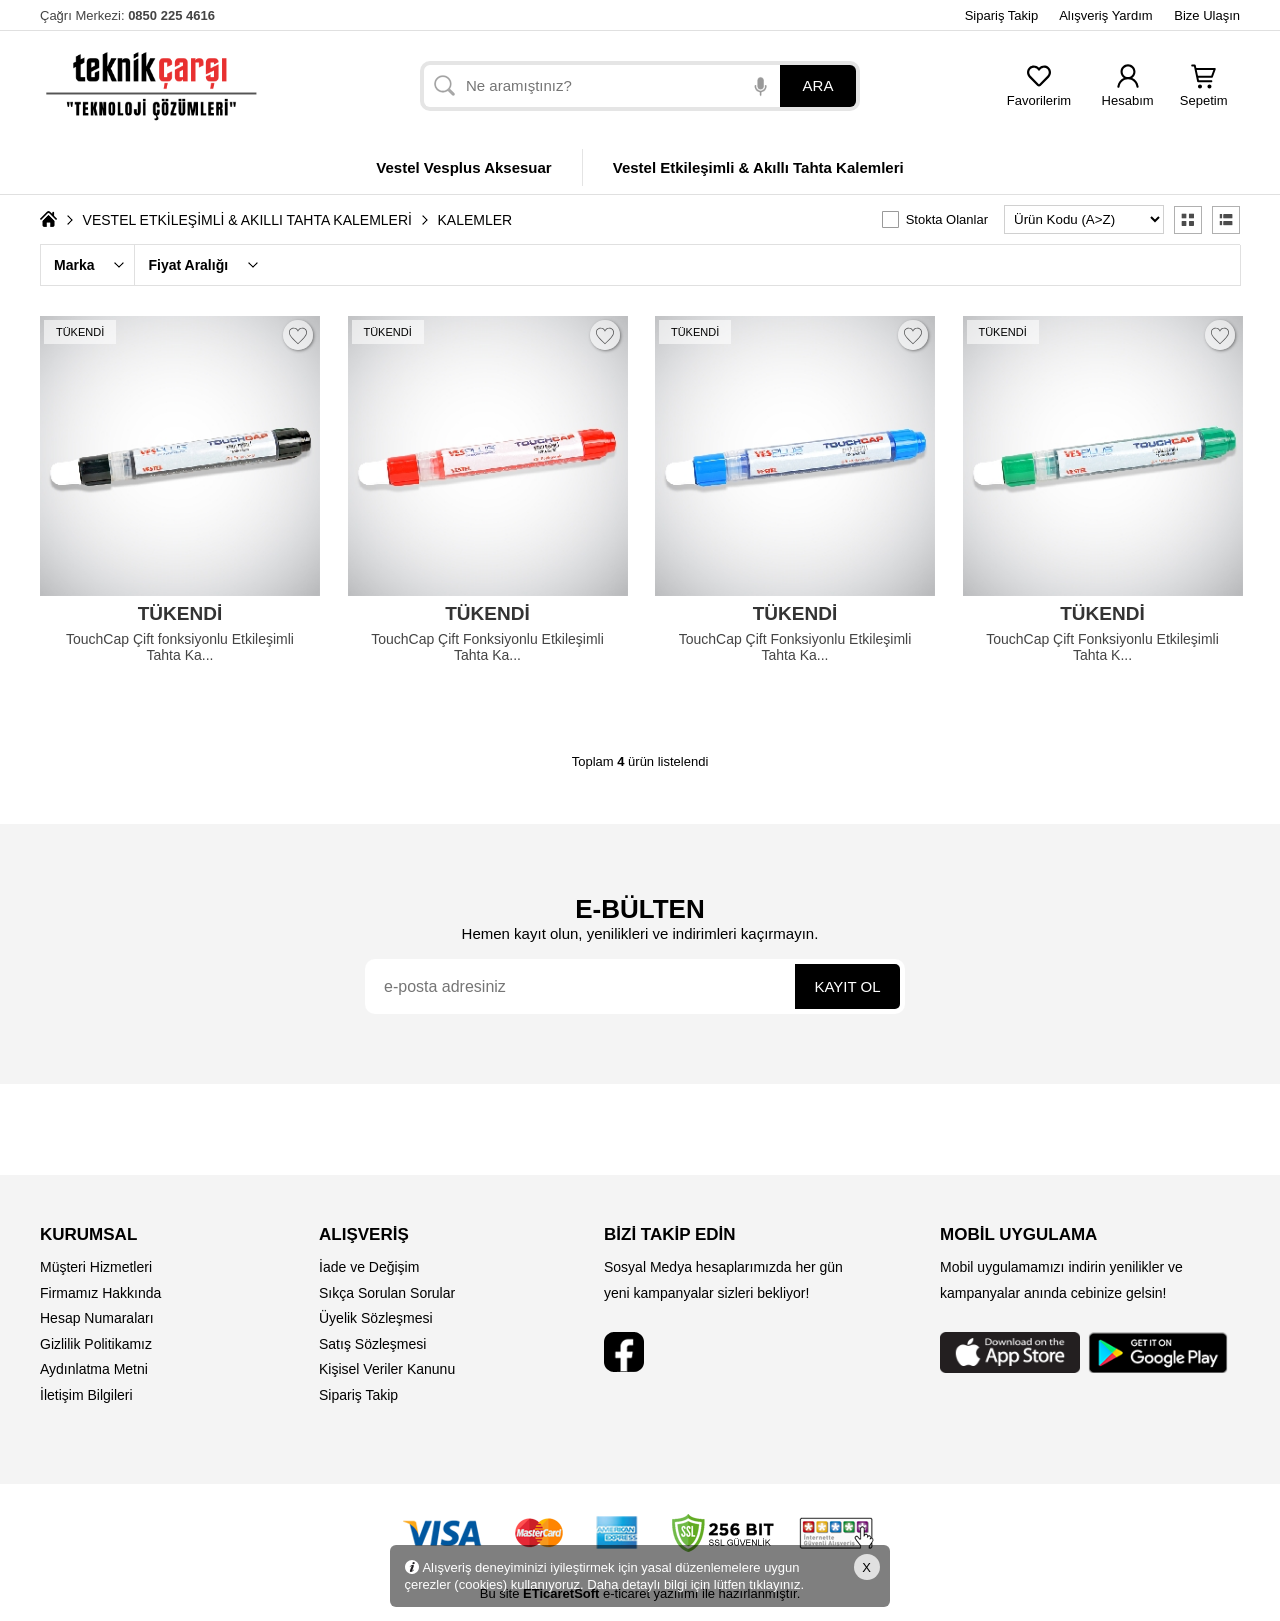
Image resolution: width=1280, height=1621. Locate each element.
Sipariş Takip (1001, 15)
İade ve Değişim (369, 1267)
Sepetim (1204, 94)
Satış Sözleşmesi (372, 1344)
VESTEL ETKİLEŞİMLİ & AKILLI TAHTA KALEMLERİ (247, 220)
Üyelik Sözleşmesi (376, 1318)
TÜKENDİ (80, 332)
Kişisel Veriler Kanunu (387, 1369)
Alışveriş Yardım (1105, 15)
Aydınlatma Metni (94, 1369)
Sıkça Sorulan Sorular (387, 1293)
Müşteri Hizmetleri (96, 1267)
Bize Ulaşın (1207, 15)
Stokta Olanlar (947, 219)
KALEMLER (475, 220)
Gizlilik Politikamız (96, 1344)
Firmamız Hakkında (100, 1293)
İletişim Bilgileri (86, 1395)
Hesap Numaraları (97, 1318)
